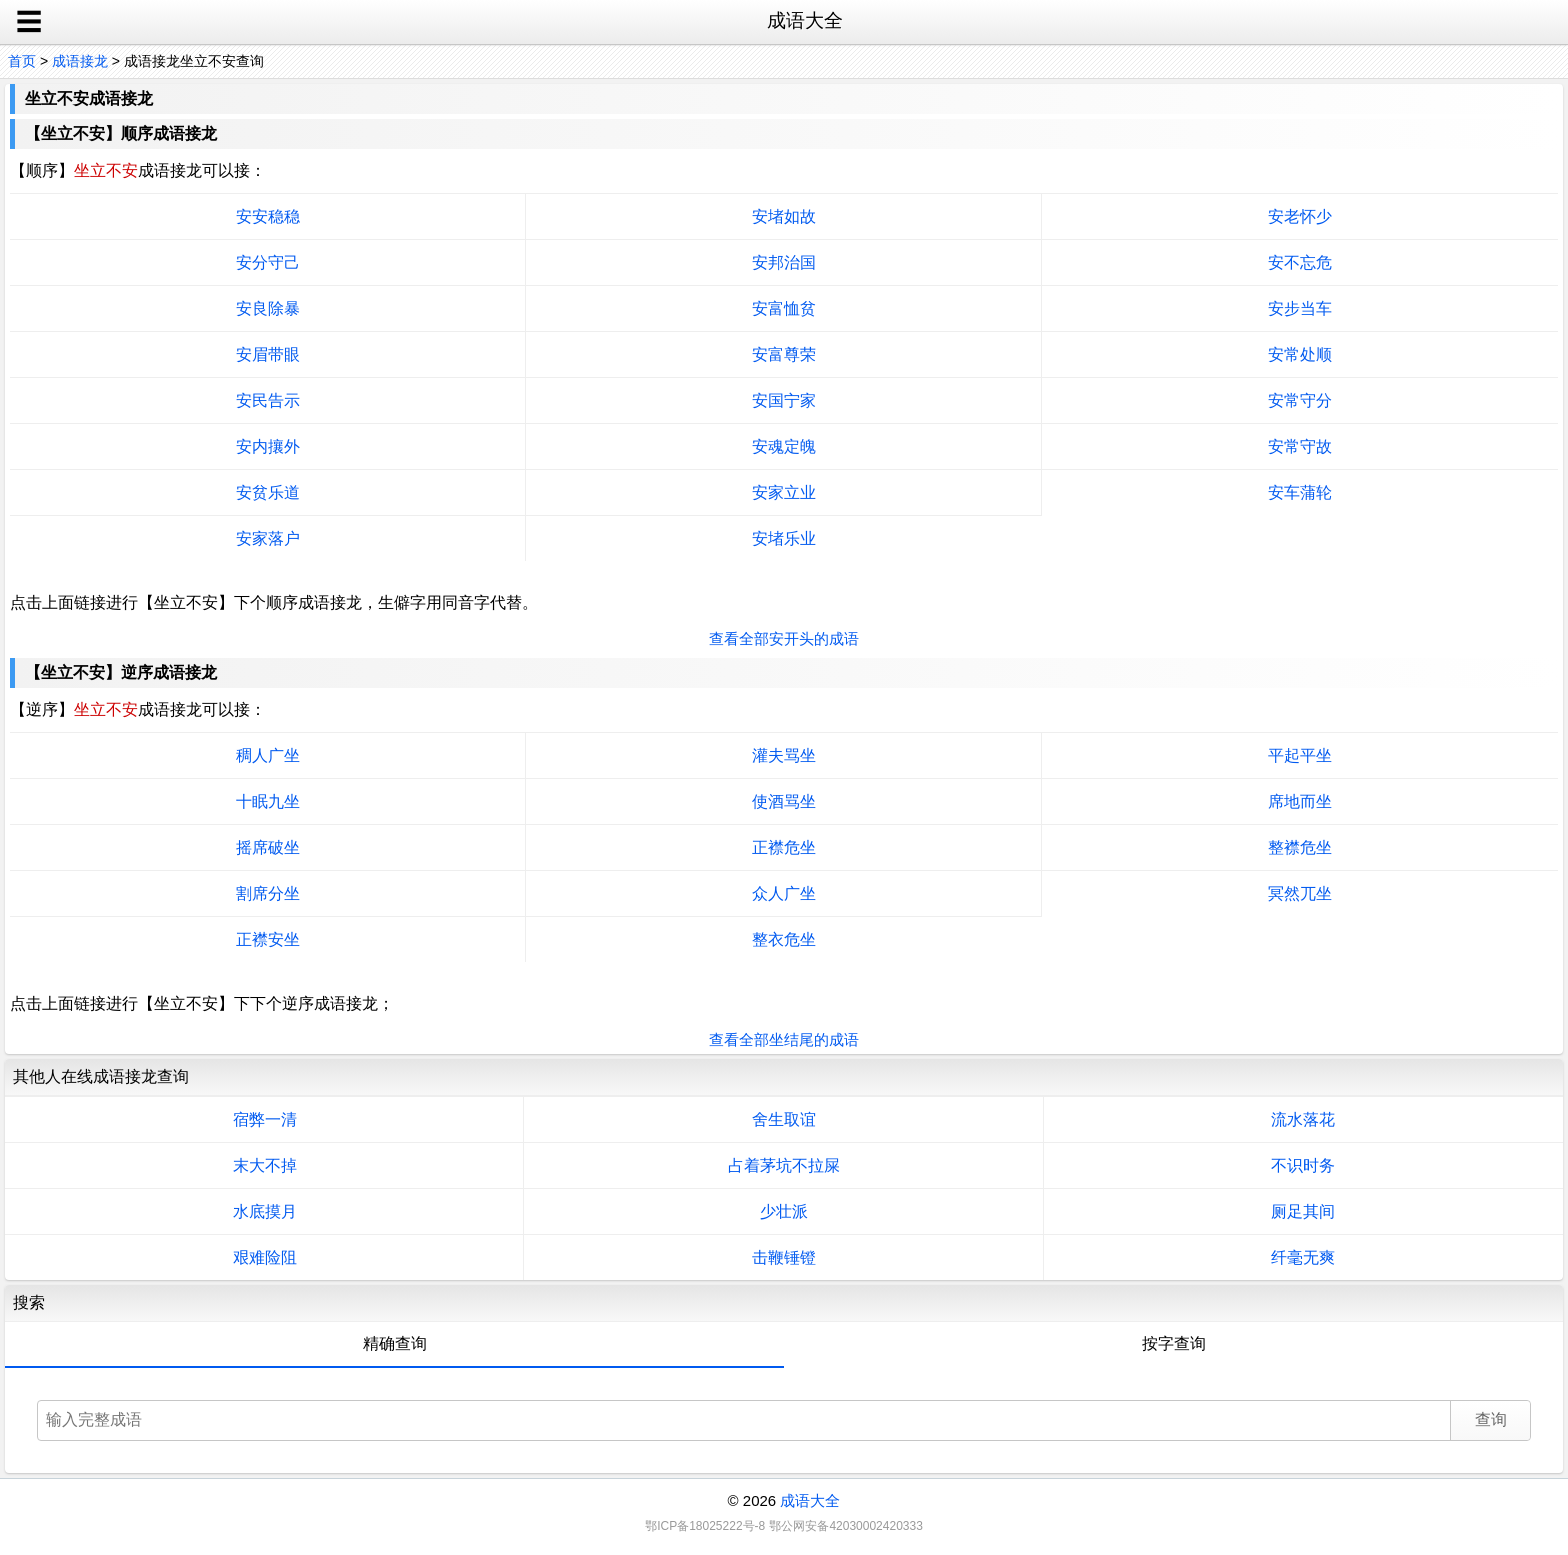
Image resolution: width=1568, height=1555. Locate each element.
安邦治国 (784, 262)
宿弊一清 (265, 1119)
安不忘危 (1300, 262)
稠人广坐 (268, 755)
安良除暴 (268, 308)
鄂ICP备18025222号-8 (705, 1526)
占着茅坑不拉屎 (784, 1165)
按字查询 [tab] (1174, 1343)
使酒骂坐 (784, 801)
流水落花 (1303, 1119)
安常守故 (1300, 446)
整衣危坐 (784, 939)
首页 (22, 61)
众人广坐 (784, 893)
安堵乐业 (784, 538)
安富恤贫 (784, 308)
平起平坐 (1300, 755)
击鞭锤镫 (784, 1257)
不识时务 (1303, 1165)
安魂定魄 (784, 446)
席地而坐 (1300, 801)
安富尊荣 (784, 354)
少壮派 (784, 1211)
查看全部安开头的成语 (784, 638)
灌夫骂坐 (784, 755)
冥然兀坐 (1300, 893)
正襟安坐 (268, 939)
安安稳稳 (268, 216)
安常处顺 (1300, 354)
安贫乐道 (268, 492)
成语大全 (810, 1500)
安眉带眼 (268, 354)
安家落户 (268, 538)
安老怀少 (1300, 216)
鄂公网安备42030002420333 (845, 1526)
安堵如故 (784, 216)
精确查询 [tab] (395, 1343)
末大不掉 (265, 1165)
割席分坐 (268, 893)
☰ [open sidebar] (29, 22)
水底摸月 (265, 1211)
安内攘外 (268, 446)
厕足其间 (1303, 1211)
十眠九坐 (268, 801)
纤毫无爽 (1303, 1257)
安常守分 (1300, 400)
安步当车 (1300, 308)
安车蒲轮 (1300, 492)
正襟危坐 (784, 847)
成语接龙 (80, 61)
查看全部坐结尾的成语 (784, 1039)
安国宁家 (784, 400)
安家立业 (784, 492)
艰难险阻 (265, 1257)
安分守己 (268, 262)
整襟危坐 (1300, 847)
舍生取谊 (784, 1119)
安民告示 (268, 400)
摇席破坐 (268, 847)
